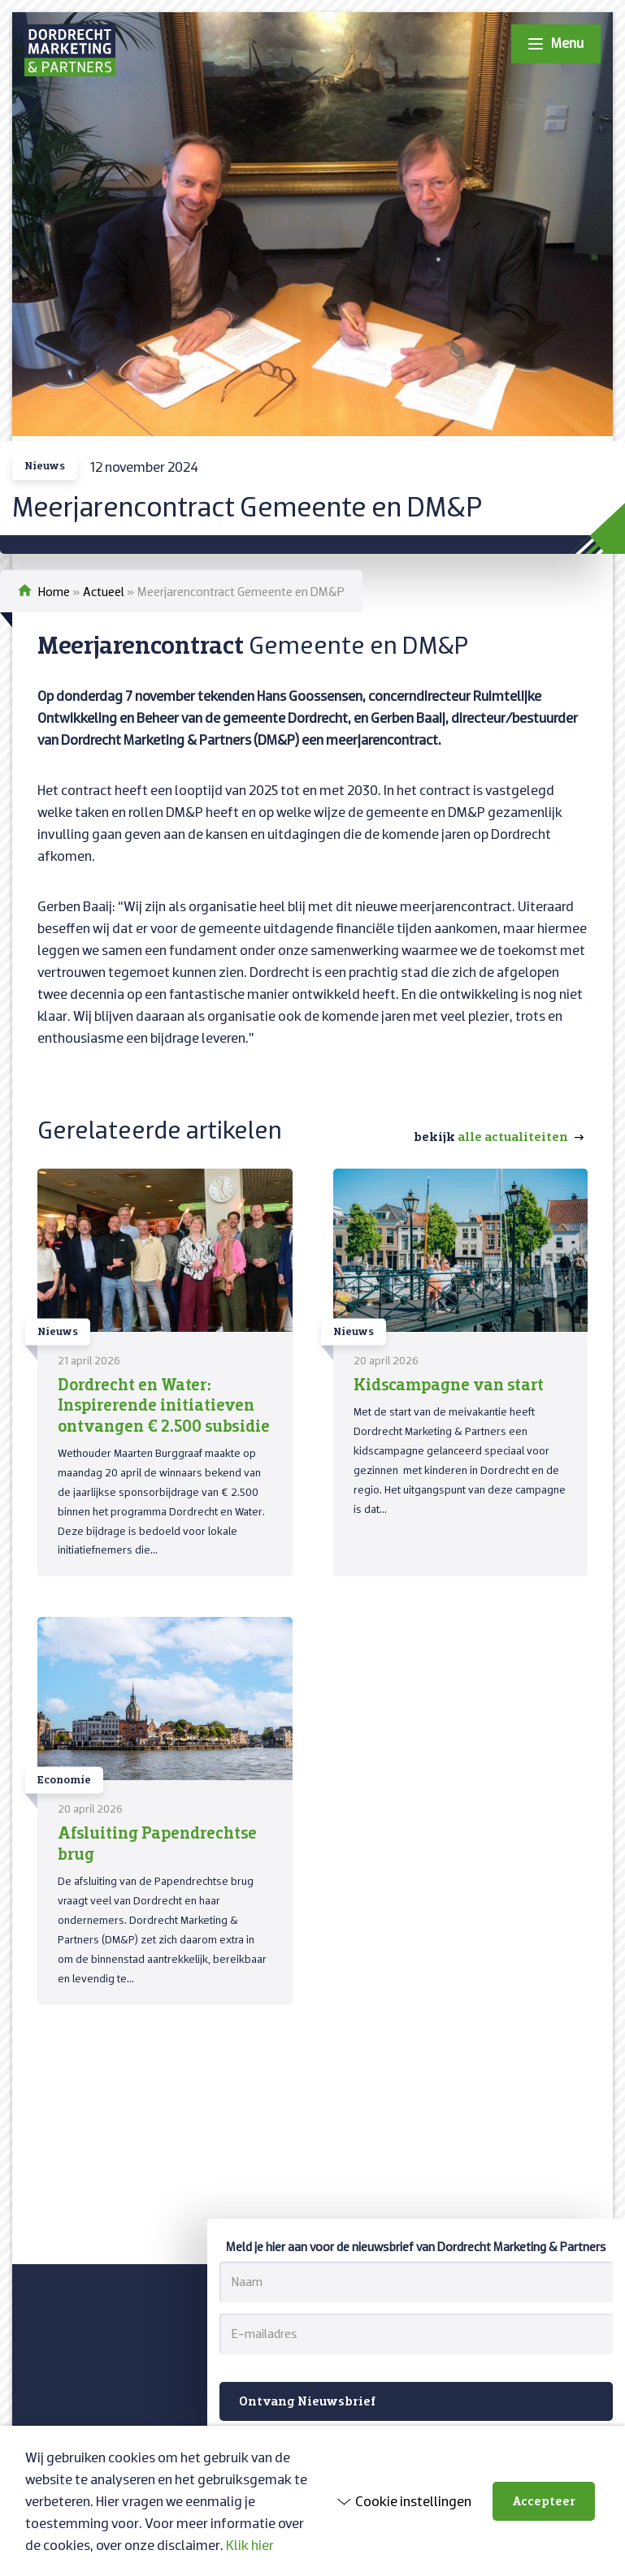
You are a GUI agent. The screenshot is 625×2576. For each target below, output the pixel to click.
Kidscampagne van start (449, 1383)
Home (54, 591)
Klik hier (250, 2544)
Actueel (103, 591)
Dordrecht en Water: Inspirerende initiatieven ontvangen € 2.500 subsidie (164, 1404)
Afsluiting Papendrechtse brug (157, 1842)
